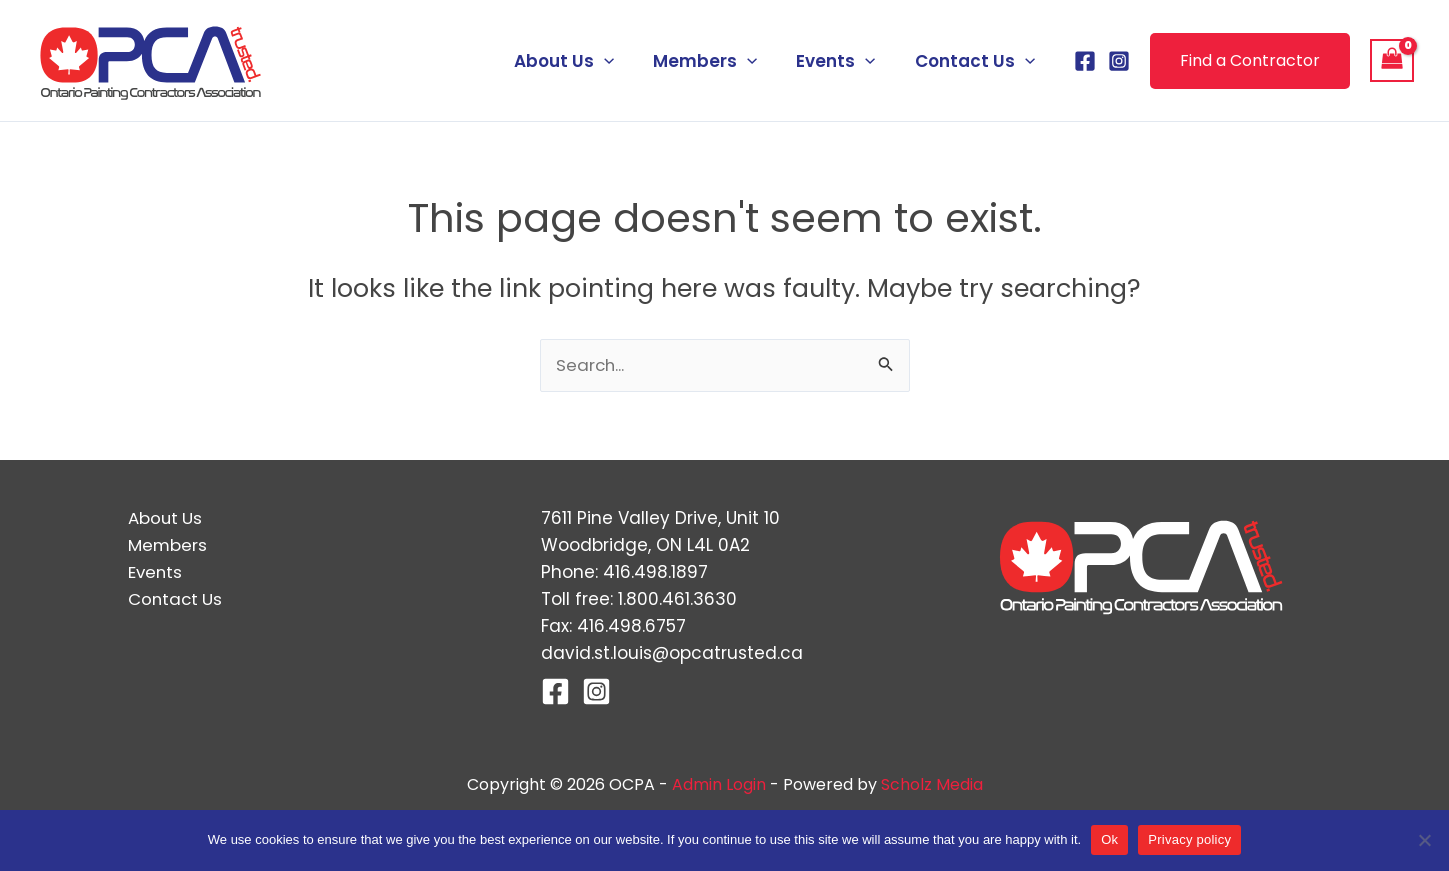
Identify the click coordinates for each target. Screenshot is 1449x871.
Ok (1109, 839)
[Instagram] (1119, 61)
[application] (622, 61)
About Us (582, 61)
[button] (1250, 61)
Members (718, 61)
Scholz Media (932, 784)
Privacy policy (1189, 839)
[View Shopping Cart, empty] (1392, 61)
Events (843, 61)
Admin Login (719, 784)
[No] (1424, 840)
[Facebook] (1085, 61)
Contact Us (977, 61)
